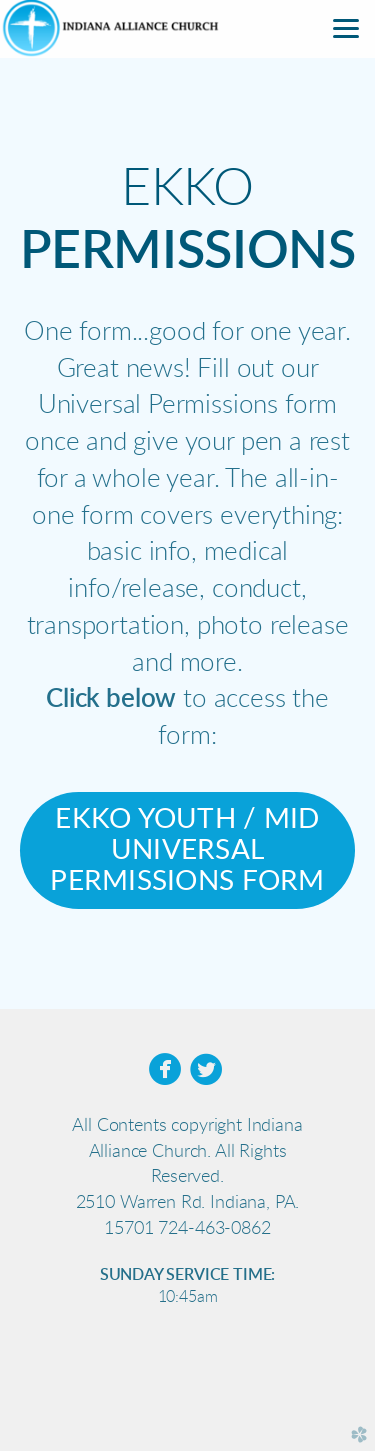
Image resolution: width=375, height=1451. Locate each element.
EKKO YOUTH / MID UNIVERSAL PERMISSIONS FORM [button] (187, 850)
